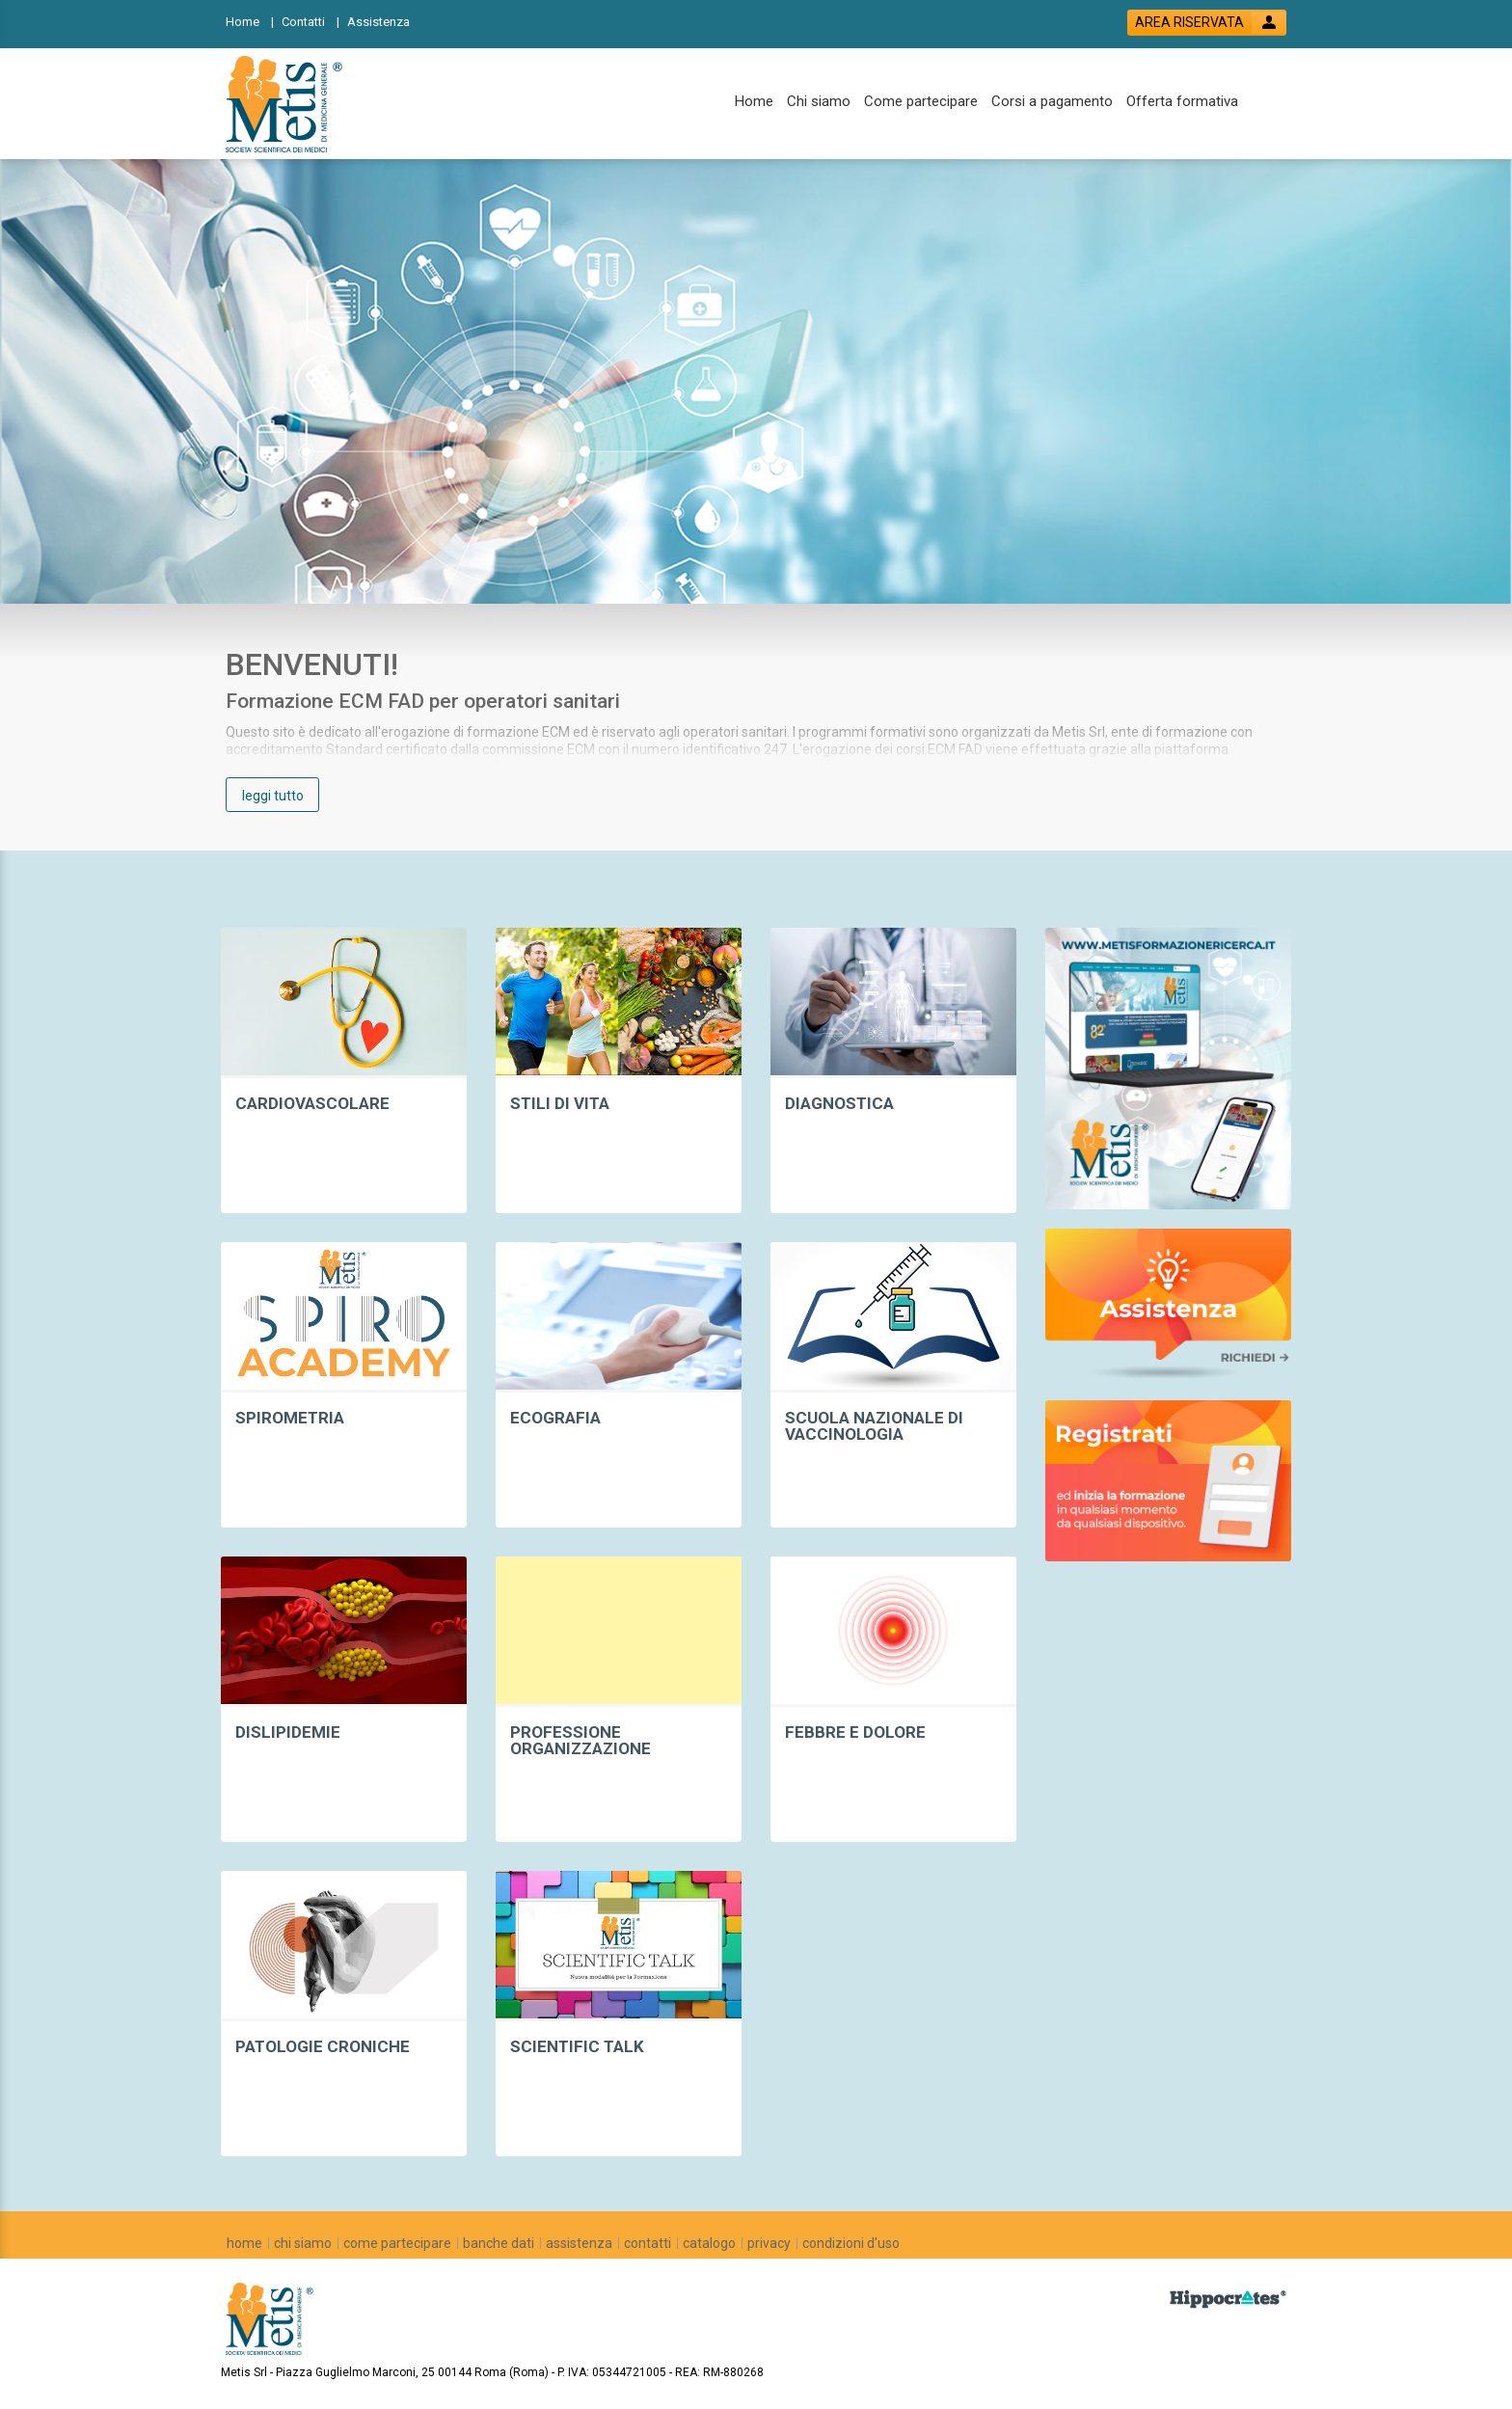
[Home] (250, 21)
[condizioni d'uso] (851, 2243)
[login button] (1206, 23)
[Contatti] (310, 21)
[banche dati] (498, 2243)
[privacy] (769, 2243)
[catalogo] (709, 2243)
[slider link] (1168, 1066)
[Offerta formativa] (1182, 102)
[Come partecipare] (921, 102)
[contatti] (647, 2243)
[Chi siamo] (818, 102)
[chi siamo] (303, 2243)
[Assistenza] (384, 21)
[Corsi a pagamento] (1052, 102)
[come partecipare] (397, 2243)
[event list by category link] (344, 1070)
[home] (244, 2243)
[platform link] (287, 104)
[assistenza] (579, 2243)
